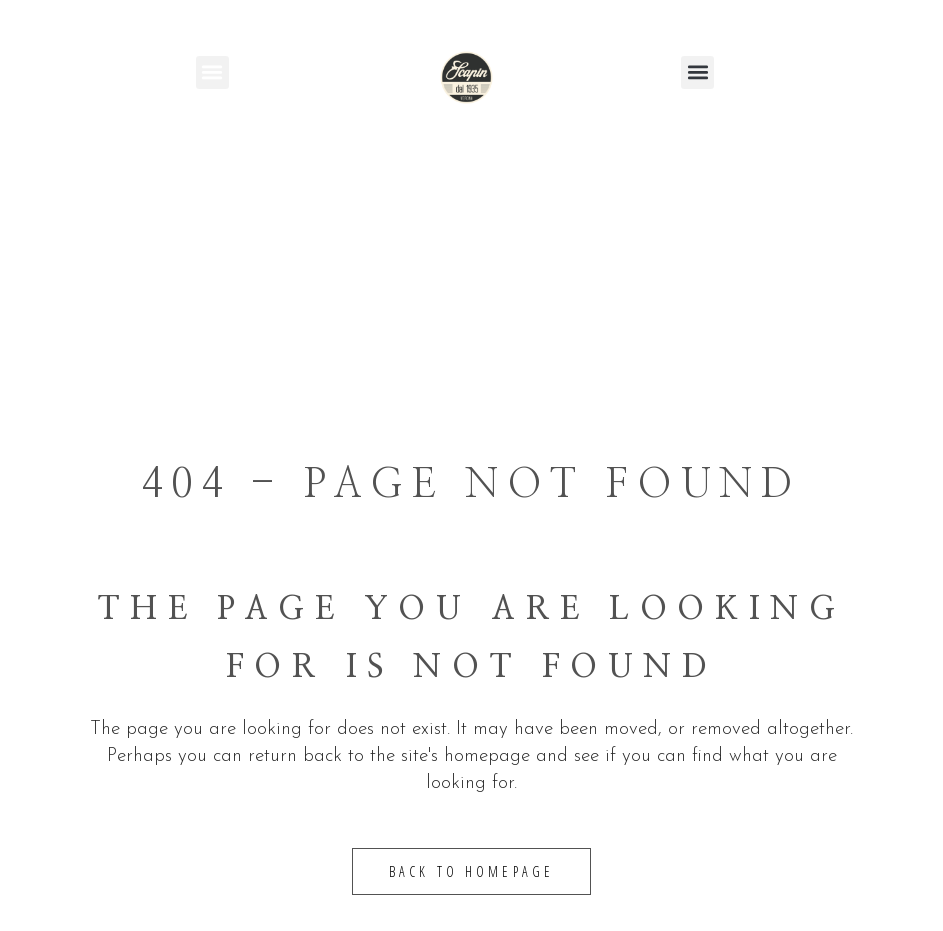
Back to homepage (472, 871)
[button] (212, 72)
